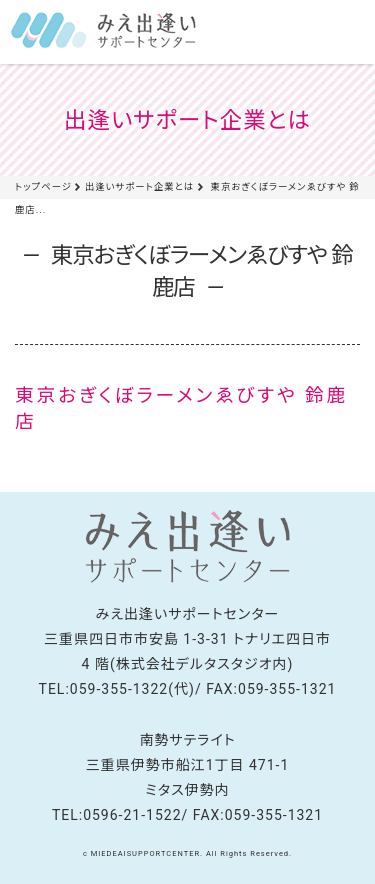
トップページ (43, 186)
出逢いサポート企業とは (139, 186)
